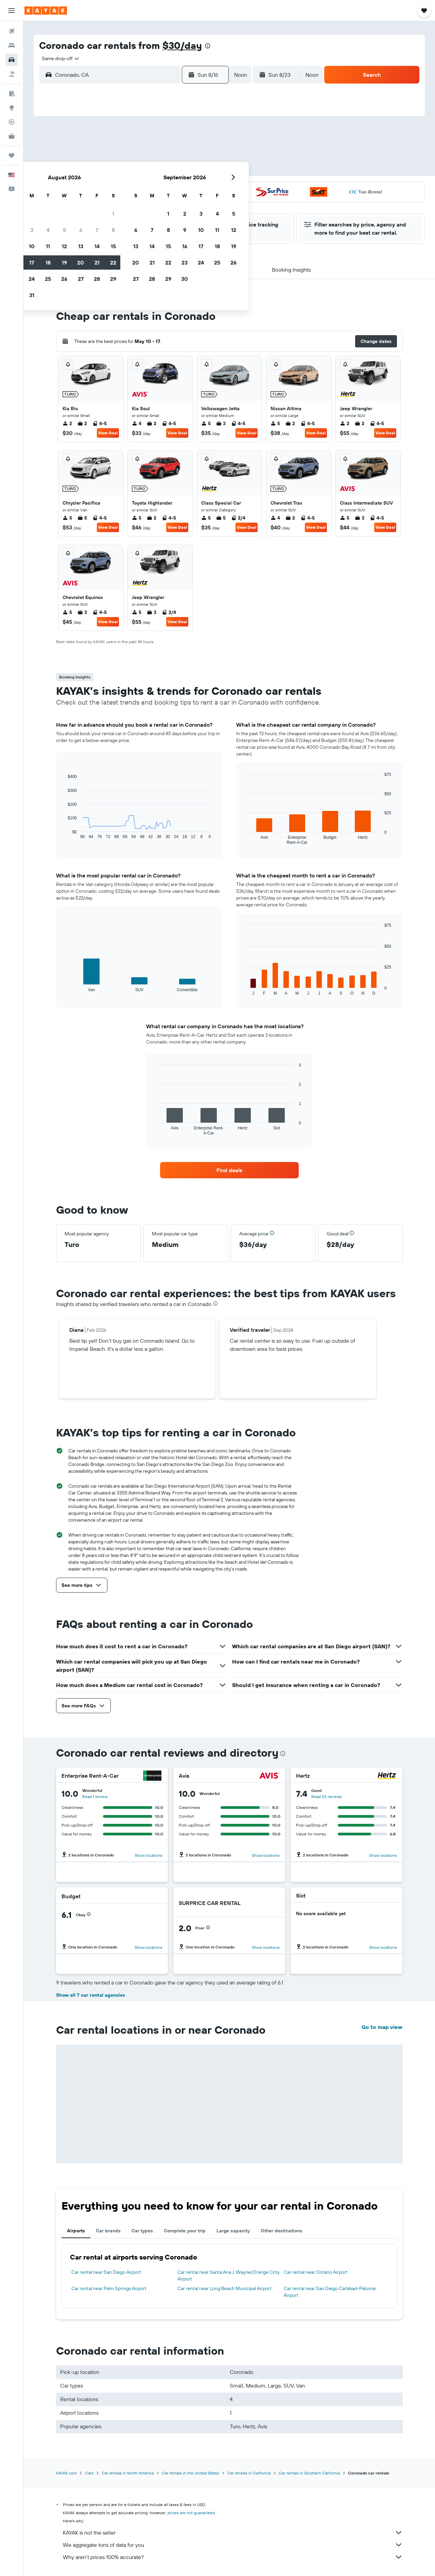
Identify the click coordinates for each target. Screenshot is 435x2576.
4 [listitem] (136, 423)
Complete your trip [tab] (185, 2231)
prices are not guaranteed (191, 2512)
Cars (89, 2472)
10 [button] (125, 170)
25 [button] (141, 203)
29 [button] (206, 203)
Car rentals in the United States (190, 2472)
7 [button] (190, 154)
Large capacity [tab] (233, 2231)
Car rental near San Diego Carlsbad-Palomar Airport (330, 2291)
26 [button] (157, 203)
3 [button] (124, 154)
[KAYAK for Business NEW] (11, 136)
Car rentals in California (249, 2472)
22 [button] (206, 187)
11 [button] (141, 170)
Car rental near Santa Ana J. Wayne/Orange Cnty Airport (228, 2275)
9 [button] (108, 170)
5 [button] (157, 154)
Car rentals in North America (128, 2472)
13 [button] (173, 170)
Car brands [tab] (108, 2231)
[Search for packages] (11, 74)
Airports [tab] (76, 2231)
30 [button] (108, 219)
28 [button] (190, 203)
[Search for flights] (11, 31)
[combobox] (58, 58)
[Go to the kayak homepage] (45, 10)
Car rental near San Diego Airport (106, 2272)
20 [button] (173, 187)
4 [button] (141, 154)
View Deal (108, 432)
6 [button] (173, 154)
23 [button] (108, 203)
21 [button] (190, 187)
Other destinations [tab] (281, 2231)
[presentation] (208, 46)
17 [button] (124, 187)
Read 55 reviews (326, 1796)
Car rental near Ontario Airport (316, 2272)
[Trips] (11, 155)
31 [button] (124, 219)
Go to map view (382, 2027)
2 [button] (108, 154)
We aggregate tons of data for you (233, 2545)
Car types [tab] (142, 2231)
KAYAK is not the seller (233, 2532)
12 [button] (157, 170)
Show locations (148, 1855)
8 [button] (206, 154)
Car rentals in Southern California (309, 2472)
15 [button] (206, 170)
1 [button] (206, 138)
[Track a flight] (11, 122)
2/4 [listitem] (238, 518)
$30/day (182, 45)
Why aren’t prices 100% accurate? (233, 2557)
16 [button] (108, 187)
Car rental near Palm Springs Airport (108, 2288)
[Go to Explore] (11, 107)
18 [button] (141, 187)
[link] (229, 1170)
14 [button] (190, 170)
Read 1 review (94, 1796)
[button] (11, 10)
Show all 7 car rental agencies (90, 1995)
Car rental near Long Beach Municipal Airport (224, 2288)
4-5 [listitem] (99, 423)
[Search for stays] (11, 45)
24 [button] (125, 203)
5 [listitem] (206, 423)
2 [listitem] (67, 423)
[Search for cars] (11, 60)
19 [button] (157, 187)
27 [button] (174, 203)
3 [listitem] (221, 423)
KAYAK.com (66, 2472)
